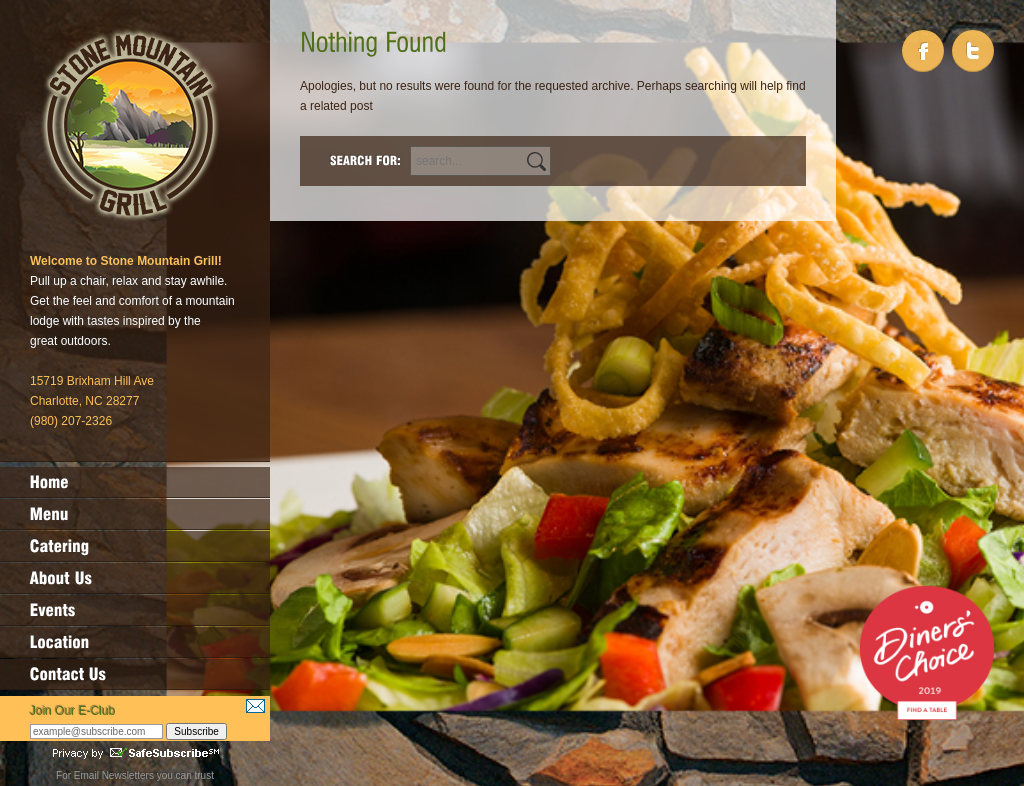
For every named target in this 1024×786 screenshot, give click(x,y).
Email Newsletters (114, 775)
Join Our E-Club (72, 711)
